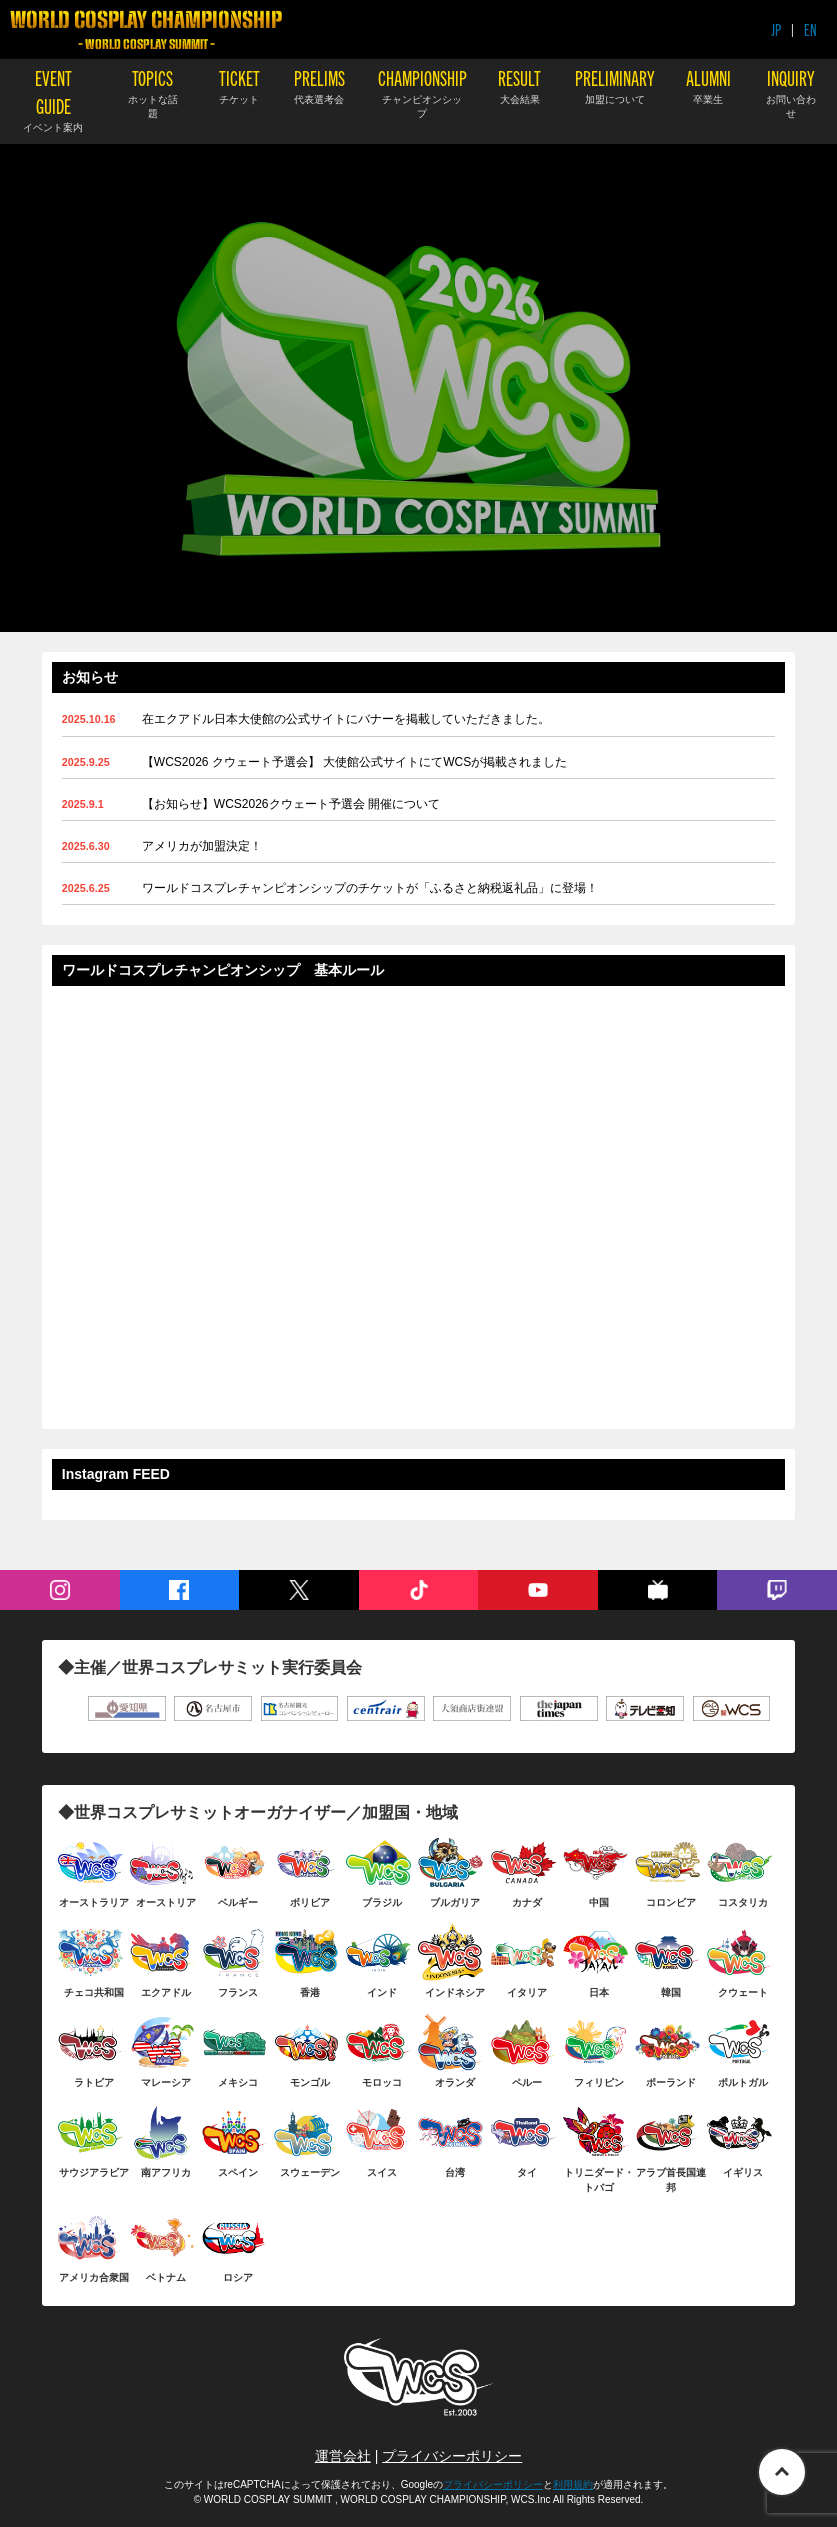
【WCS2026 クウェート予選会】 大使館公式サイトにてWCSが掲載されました (354, 762)
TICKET (239, 85)
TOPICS (152, 92)
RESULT (519, 85)
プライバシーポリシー (452, 2456)
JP (776, 29)
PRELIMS (319, 85)
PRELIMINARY (615, 85)
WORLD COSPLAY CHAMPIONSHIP (146, 30)
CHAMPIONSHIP (422, 92)
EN (810, 29)
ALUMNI (708, 85)
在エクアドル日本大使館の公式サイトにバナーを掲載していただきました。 (346, 719)
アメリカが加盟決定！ (202, 846)
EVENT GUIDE (53, 99)
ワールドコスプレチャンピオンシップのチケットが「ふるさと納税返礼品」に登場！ (370, 888)
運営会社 (343, 2456)
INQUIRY (791, 92)
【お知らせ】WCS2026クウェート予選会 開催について (291, 804)
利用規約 (573, 2484)
